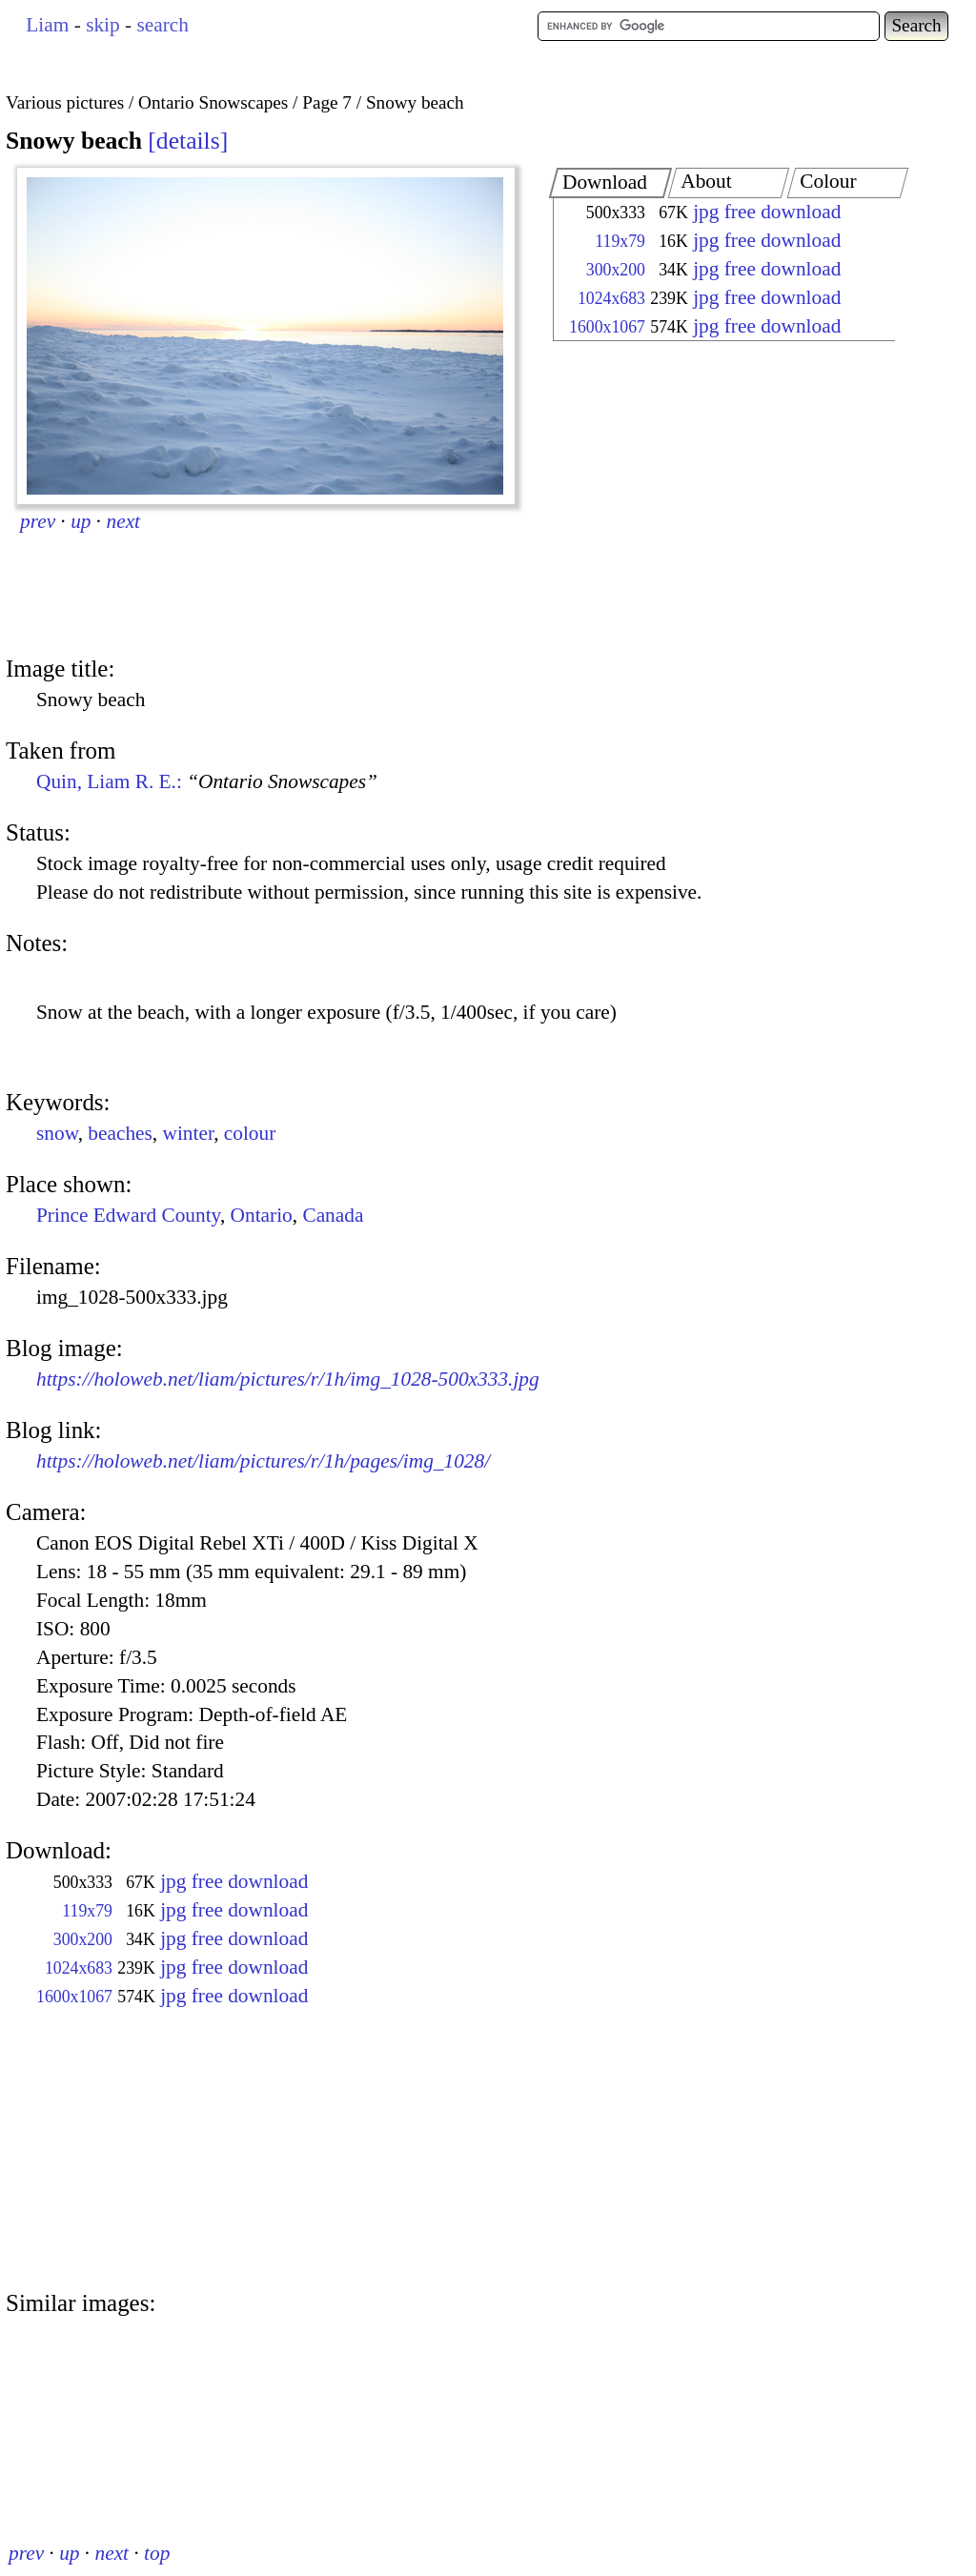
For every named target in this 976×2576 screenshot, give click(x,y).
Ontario (262, 1215)
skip (103, 24)
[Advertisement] (707, 500)
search (162, 24)
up (81, 521)
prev (37, 521)
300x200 (615, 269)
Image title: (60, 668)
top (157, 2553)
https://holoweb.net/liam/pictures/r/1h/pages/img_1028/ (263, 1461)
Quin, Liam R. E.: (206, 781)
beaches (120, 1133)
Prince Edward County (128, 1215)
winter (188, 1133)
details (188, 140)
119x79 (620, 241)
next (124, 521)
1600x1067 (607, 326)
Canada (332, 1215)
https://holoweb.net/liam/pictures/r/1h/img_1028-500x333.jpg (287, 1379)
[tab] (610, 183)
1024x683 (611, 298)
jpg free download (767, 211)
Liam (47, 24)
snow (57, 1133)
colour (250, 1133)
